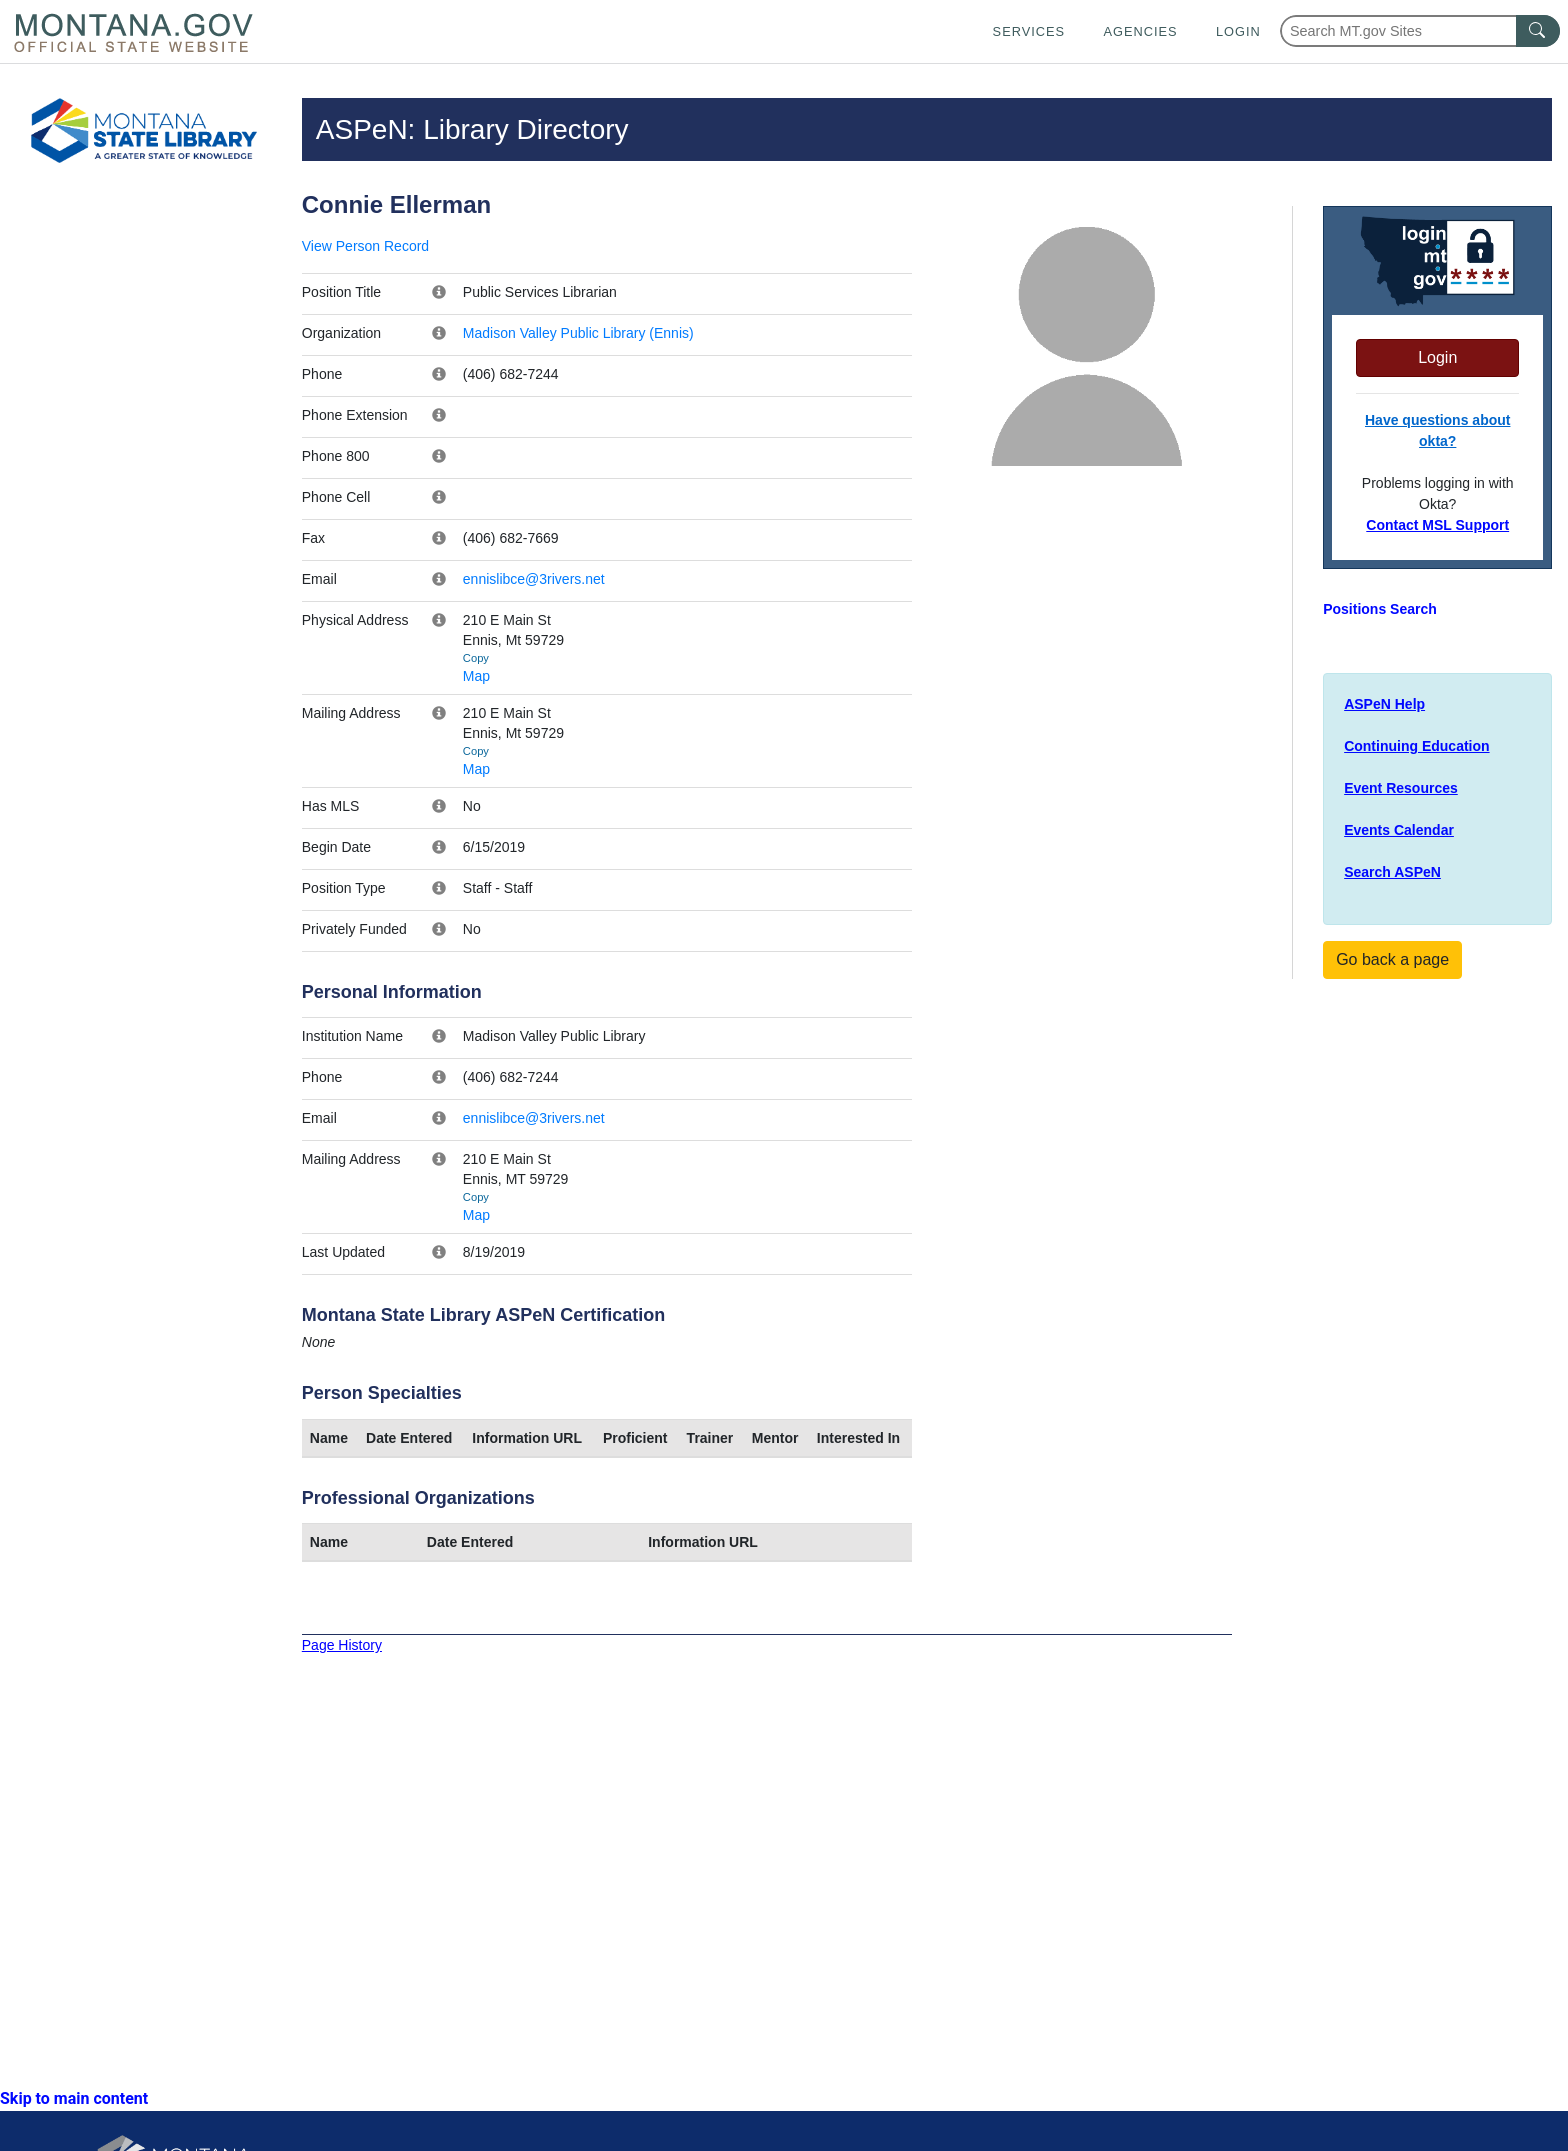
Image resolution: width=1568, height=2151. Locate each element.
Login (1238, 31)
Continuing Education (1416, 746)
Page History (342, 1645)
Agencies (1140, 31)
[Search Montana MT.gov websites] (1420, 31)
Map (476, 676)
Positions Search (1380, 609)
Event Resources (1401, 788)
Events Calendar (1399, 830)
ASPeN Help (1384, 704)
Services (1029, 31)
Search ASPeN (1392, 872)
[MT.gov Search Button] (1538, 31)
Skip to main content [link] (74, 2098)
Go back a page (1392, 959)
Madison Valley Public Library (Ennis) (578, 333)
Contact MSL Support (1437, 525)
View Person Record (365, 246)
